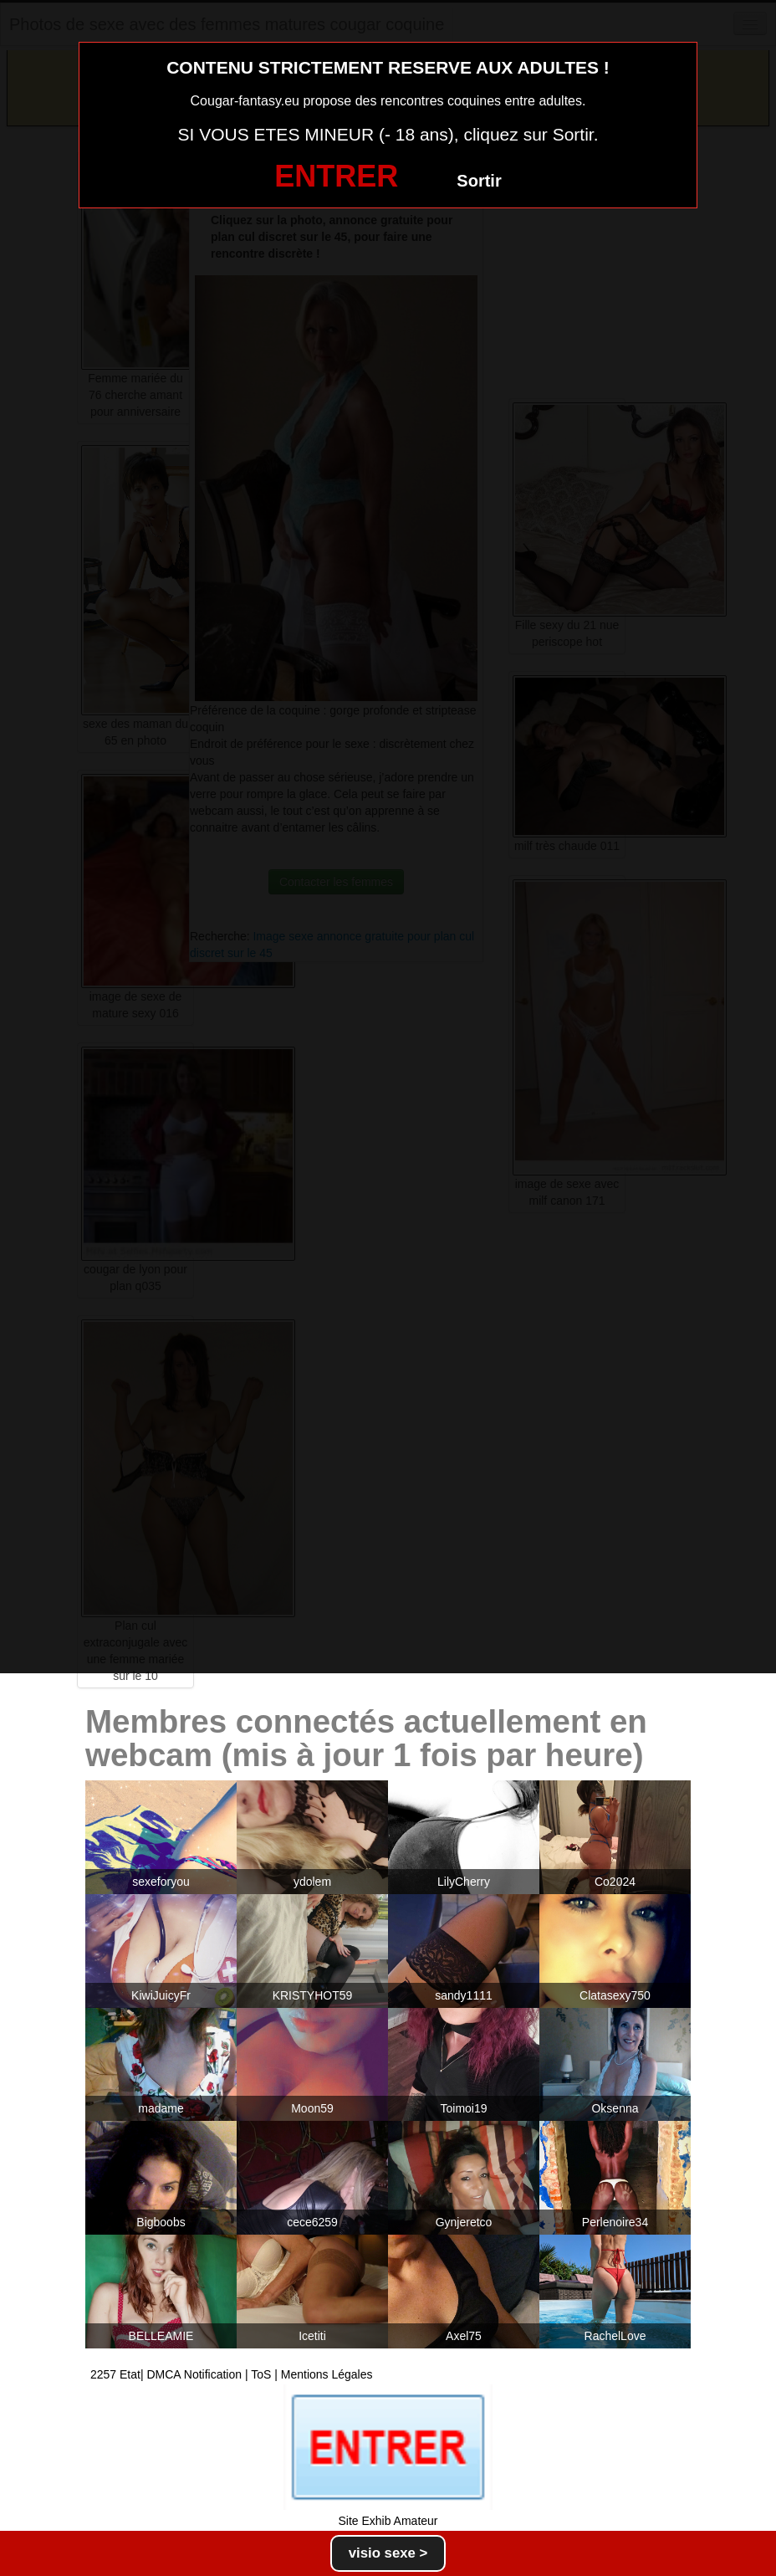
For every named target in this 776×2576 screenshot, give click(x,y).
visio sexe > (388, 2553)
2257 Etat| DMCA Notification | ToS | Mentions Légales (231, 2374)
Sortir (479, 181)
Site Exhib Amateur (387, 2520)
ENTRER (336, 176)
